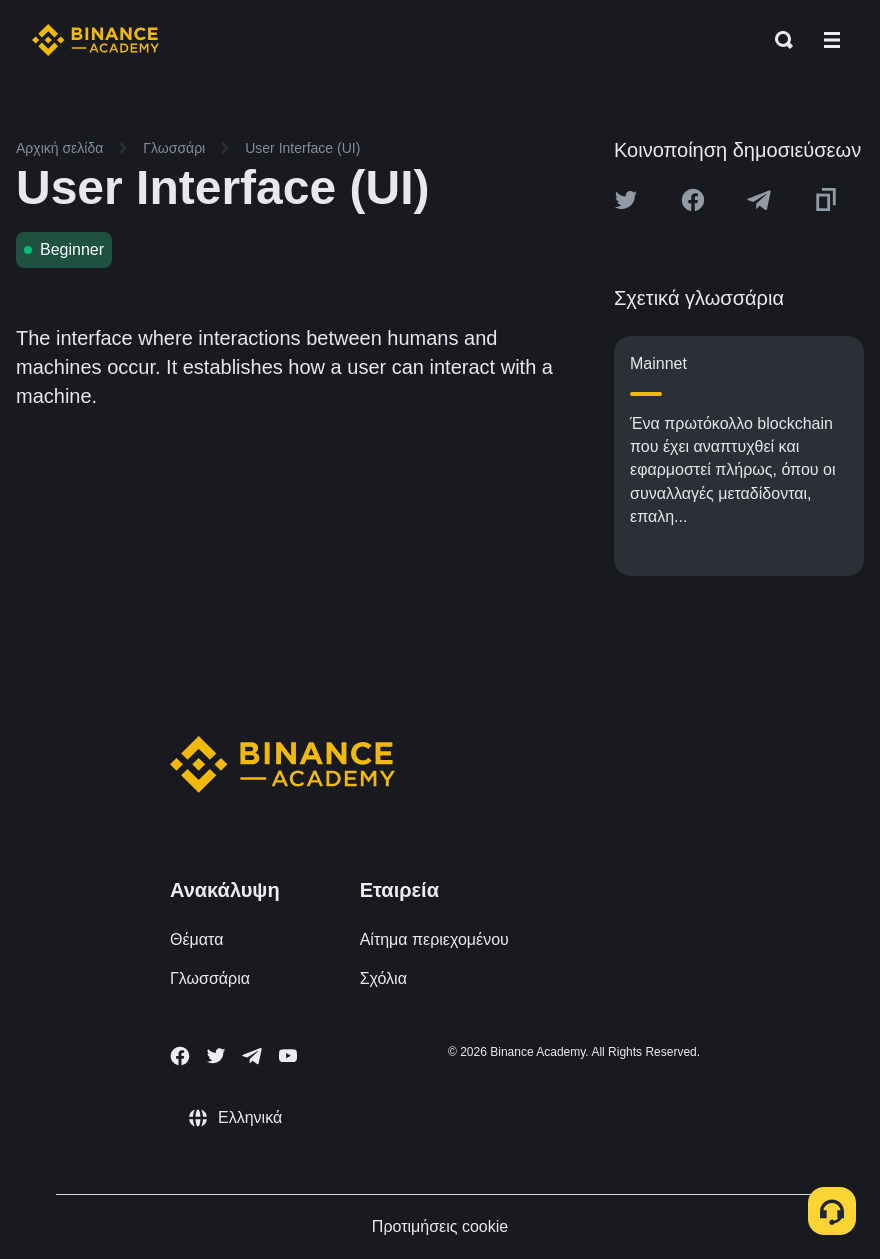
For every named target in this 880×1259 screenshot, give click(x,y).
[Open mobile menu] (832, 40)
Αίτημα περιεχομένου (434, 939)
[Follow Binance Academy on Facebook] (180, 1056)
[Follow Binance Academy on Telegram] (252, 1056)
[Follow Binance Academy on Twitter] (216, 1056)
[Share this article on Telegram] (759, 200)
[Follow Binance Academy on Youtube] (288, 1055)
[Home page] (95, 40)
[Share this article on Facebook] (693, 200)
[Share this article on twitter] (626, 200)
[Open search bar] (778, 40)
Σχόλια (383, 978)
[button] (832, 40)
